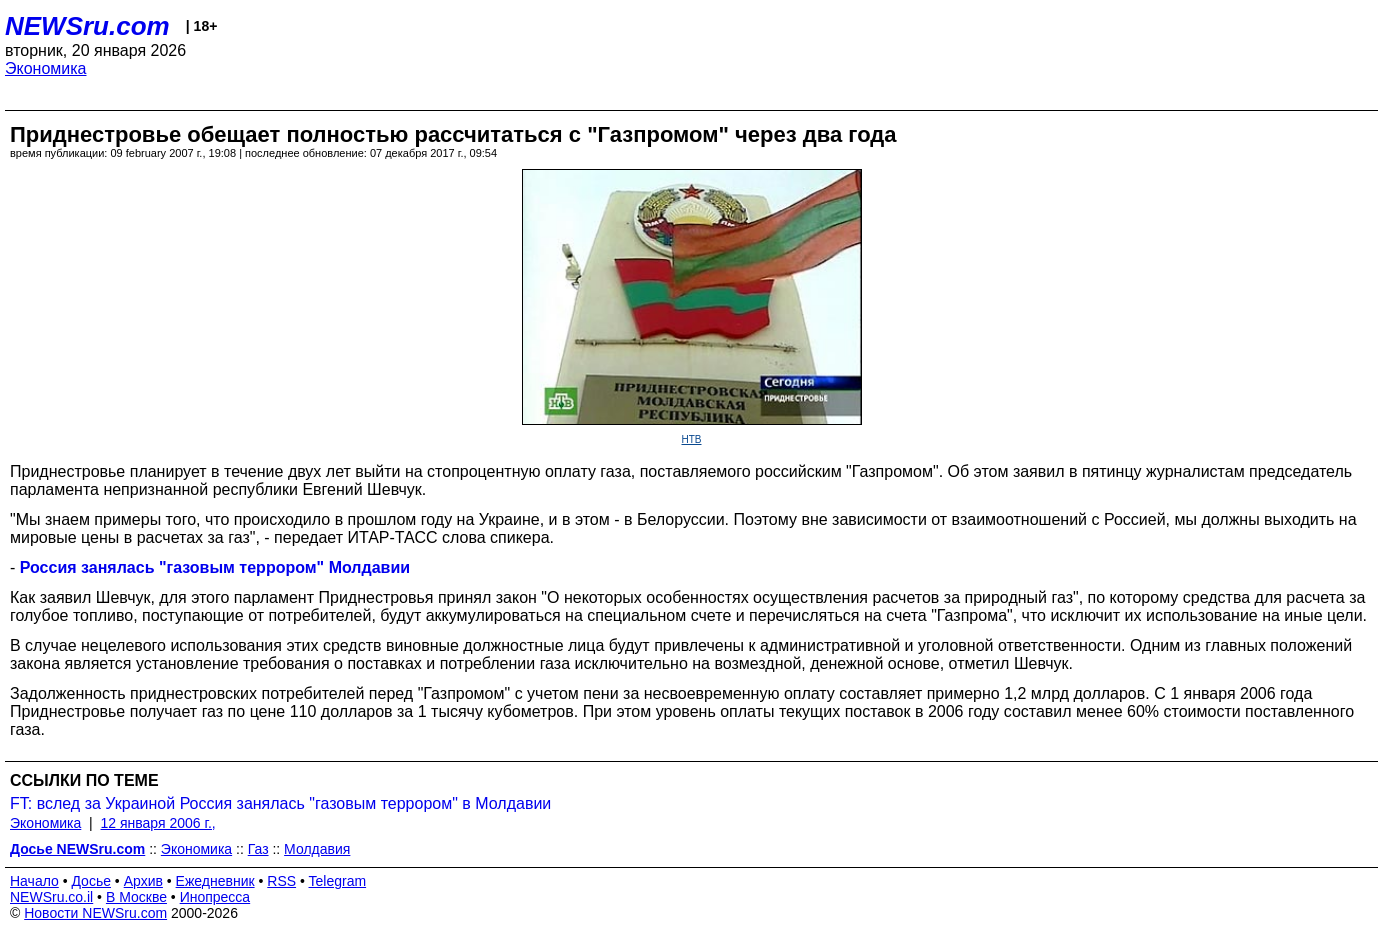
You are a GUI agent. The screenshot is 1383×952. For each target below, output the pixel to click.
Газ (258, 849)
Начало (34, 881)
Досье (91, 881)
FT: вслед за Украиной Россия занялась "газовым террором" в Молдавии (280, 803)
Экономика (46, 68)
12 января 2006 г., (158, 823)
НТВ (692, 439)
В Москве (136, 897)
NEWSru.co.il (51, 897)
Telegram (338, 881)
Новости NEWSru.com (95, 913)
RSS (281, 881)
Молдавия (317, 849)
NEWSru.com (87, 26)
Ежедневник (215, 881)
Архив (143, 881)
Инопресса (215, 897)
